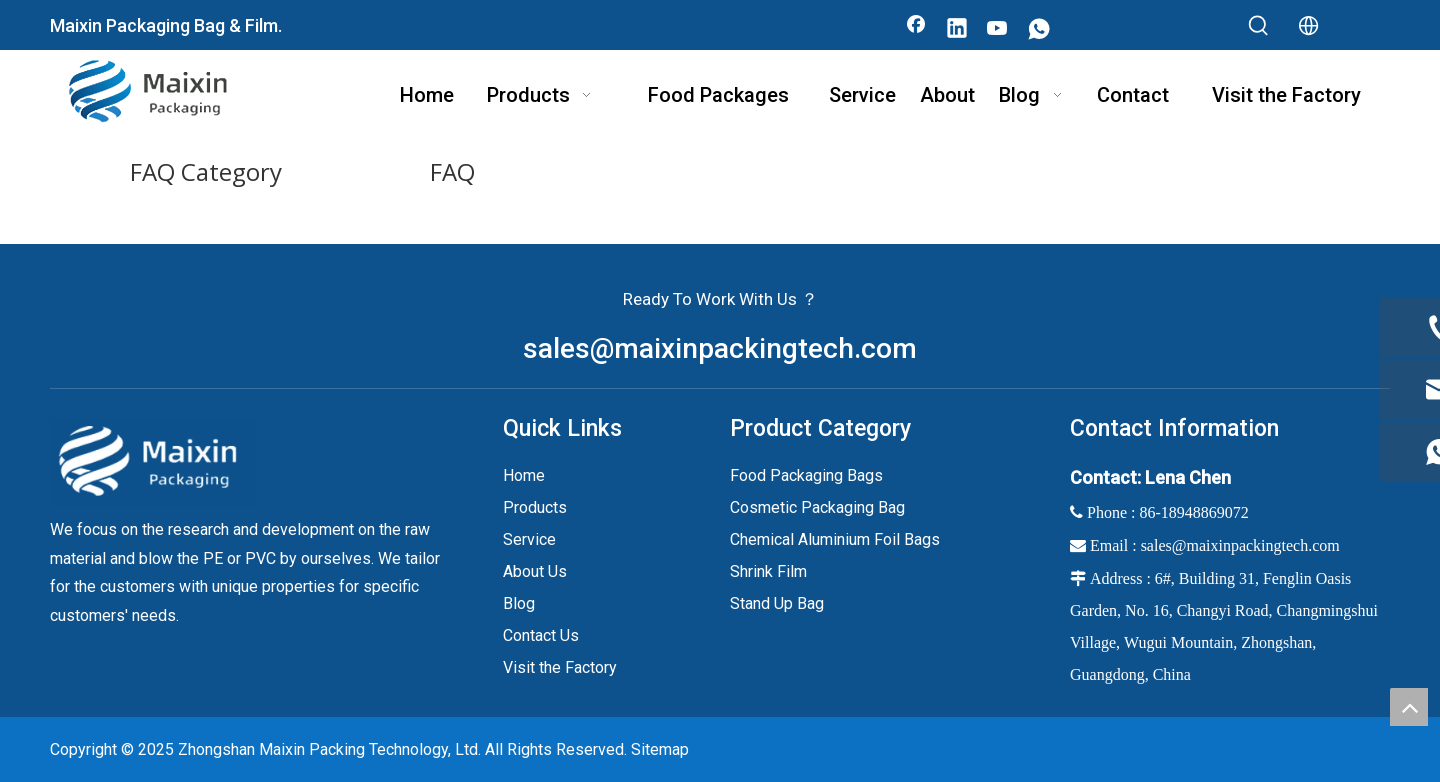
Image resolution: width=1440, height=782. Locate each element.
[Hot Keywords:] (1259, 26)
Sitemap (660, 749)
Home (524, 475)
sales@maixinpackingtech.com (720, 348)
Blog (519, 603)
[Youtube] (998, 30)
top (1409, 707)
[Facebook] (916, 30)
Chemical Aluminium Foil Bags (835, 539)
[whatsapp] (1039, 30)
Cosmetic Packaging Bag (817, 507)
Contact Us (541, 635)
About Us (535, 571)
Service (529, 539)
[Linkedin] (957, 30)
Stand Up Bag (777, 603)
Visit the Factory (560, 667)
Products (535, 507)
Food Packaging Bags (806, 475)
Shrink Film (768, 571)
